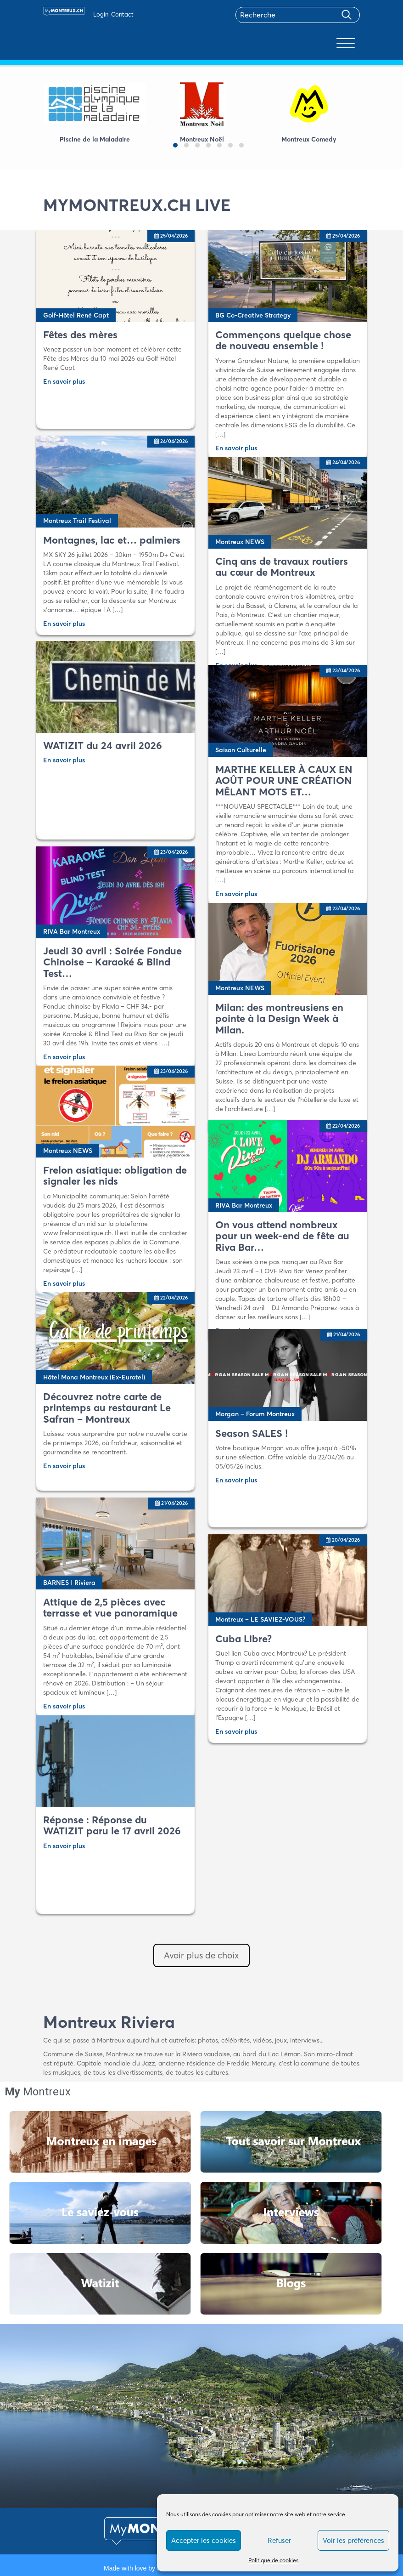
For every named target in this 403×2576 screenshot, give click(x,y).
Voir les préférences (353, 2540)
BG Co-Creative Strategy (253, 315)
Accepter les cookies (203, 2540)
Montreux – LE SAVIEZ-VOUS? (260, 1619)
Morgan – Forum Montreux (255, 1414)
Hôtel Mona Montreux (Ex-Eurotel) (94, 1377)
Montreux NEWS (239, 542)
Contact (122, 14)
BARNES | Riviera (69, 1582)
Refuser (279, 2540)
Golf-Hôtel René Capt (76, 315)
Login (100, 14)
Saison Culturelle (240, 750)
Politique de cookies (273, 2560)
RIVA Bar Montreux (71, 931)
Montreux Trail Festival (77, 520)
